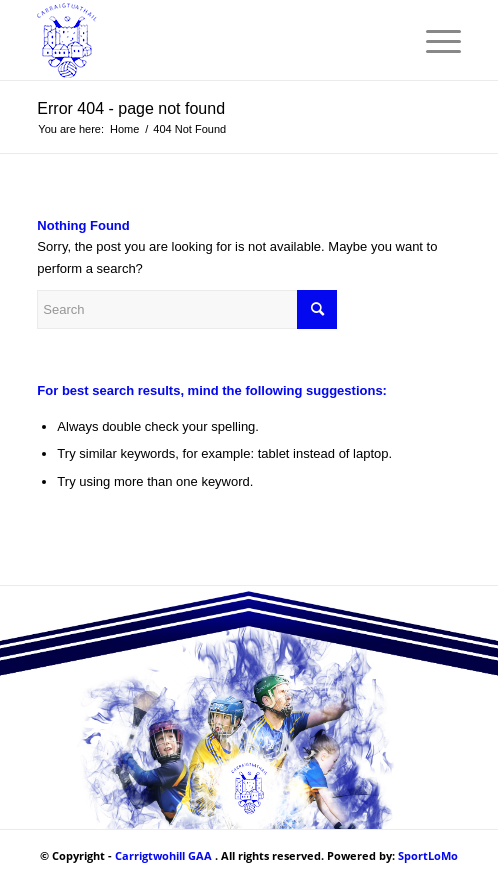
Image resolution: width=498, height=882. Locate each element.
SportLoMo (428, 855)
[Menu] (433, 40)
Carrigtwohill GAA (163, 855)
